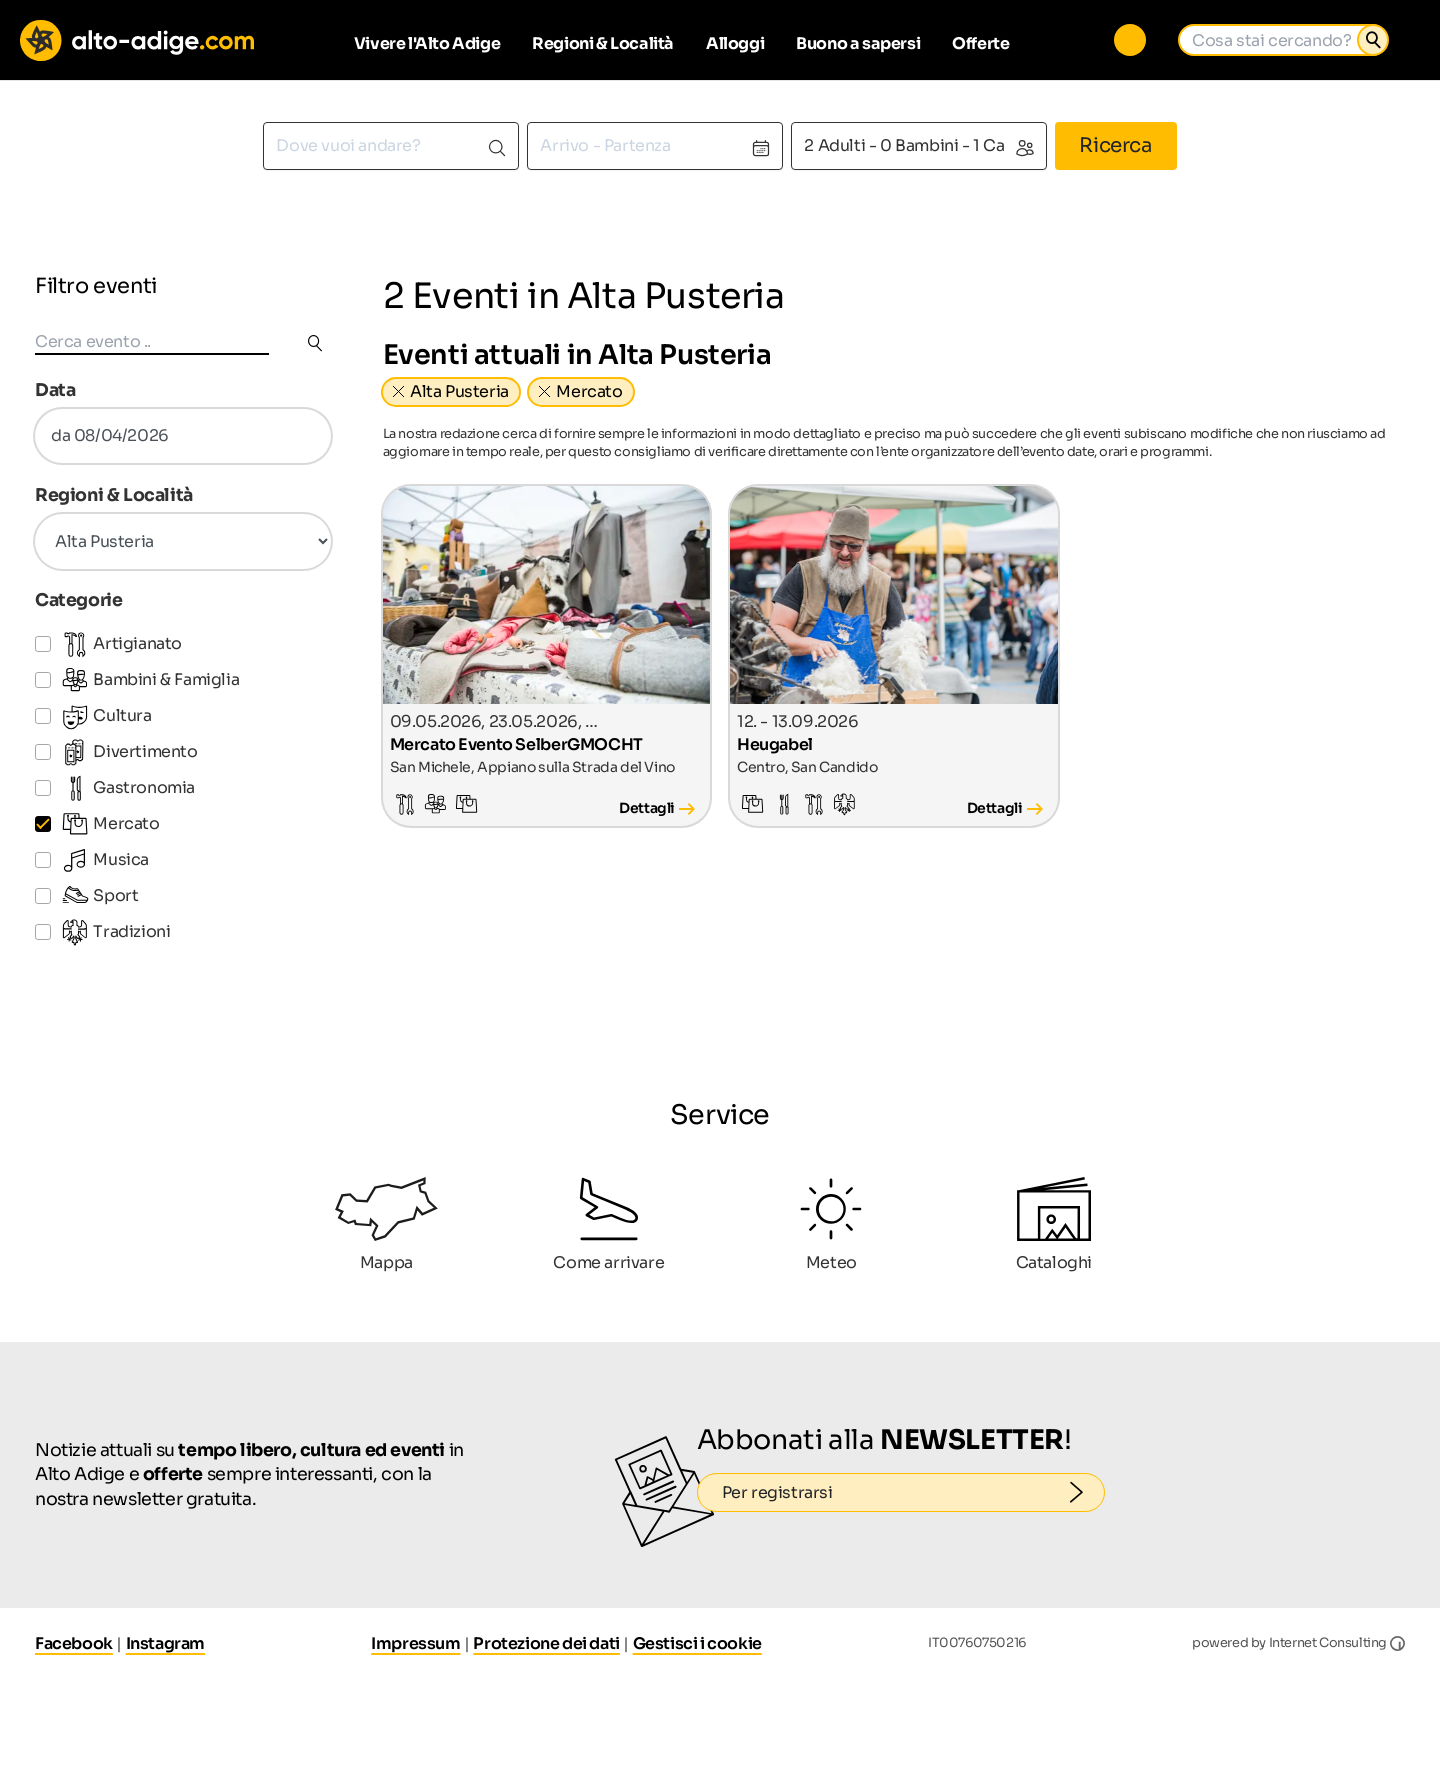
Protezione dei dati (546, 1643)
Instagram (165, 1643)
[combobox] (391, 146)
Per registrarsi (913, 1493)
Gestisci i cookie (697, 1643)
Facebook (74, 1643)
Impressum (415, 1643)
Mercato (589, 391)
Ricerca (1115, 145)
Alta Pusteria (459, 391)
